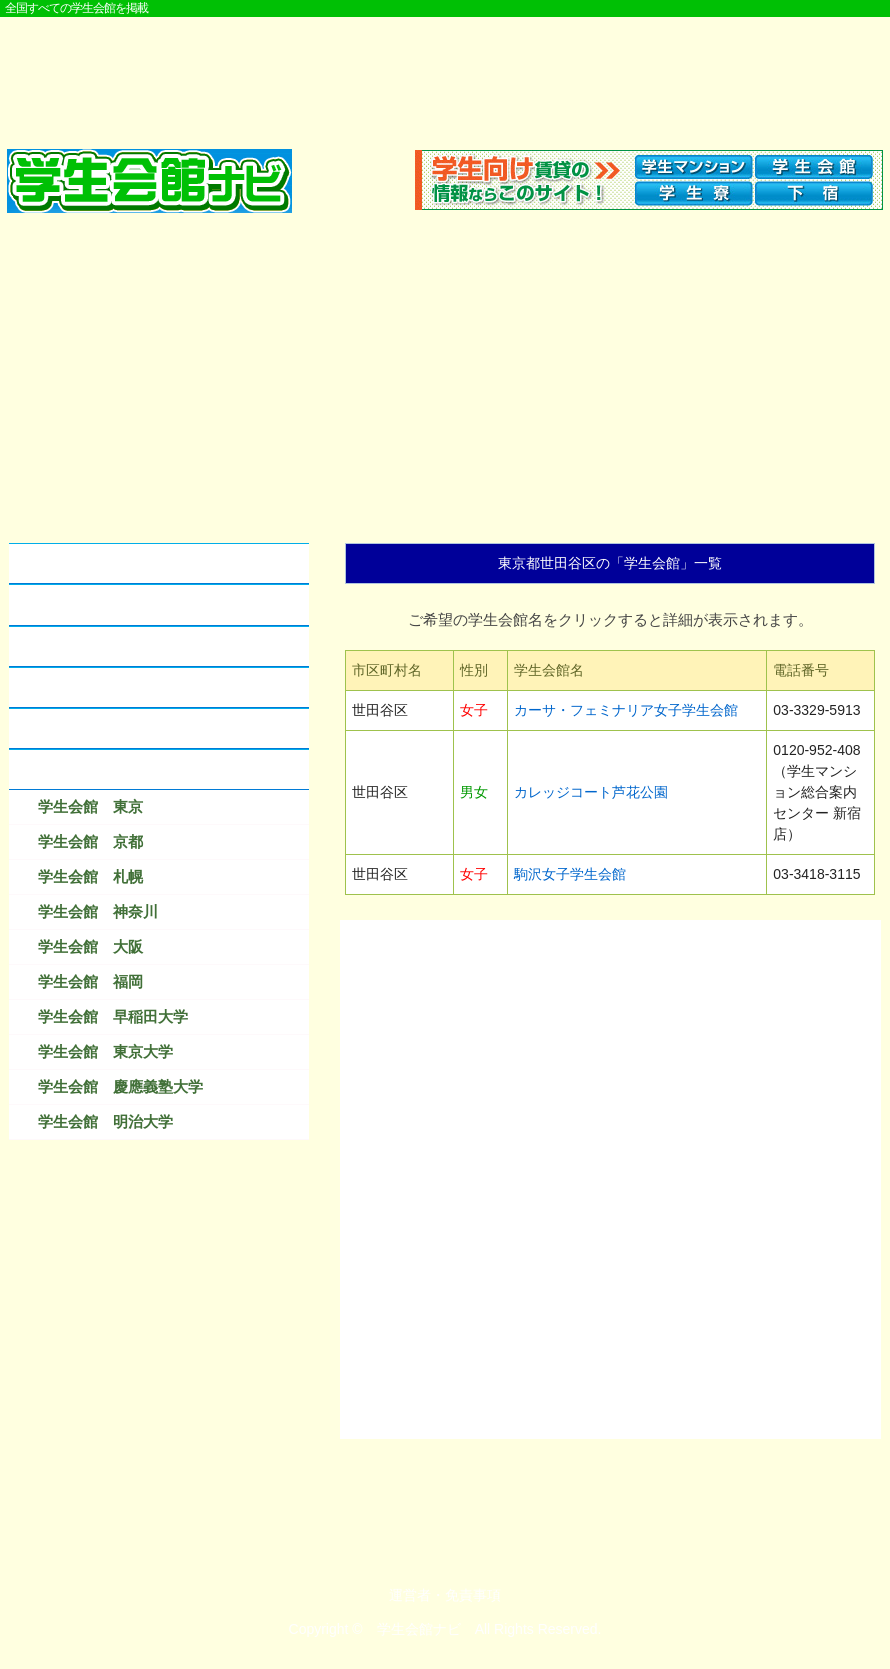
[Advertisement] (445, 72)
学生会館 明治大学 (105, 1121)
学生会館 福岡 (90, 981)
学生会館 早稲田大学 (113, 1016)
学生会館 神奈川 (98, 911)
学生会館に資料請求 (86, 687)
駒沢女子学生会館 (570, 874)
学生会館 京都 (90, 841)
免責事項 (473, 1595)
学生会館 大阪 (90, 946)
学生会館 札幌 (90, 876)
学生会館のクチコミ (86, 646)
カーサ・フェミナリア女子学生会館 (626, 710)
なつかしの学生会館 (86, 728)
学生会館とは (64, 563)
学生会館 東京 (90, 806)
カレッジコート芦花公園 (591, 792)
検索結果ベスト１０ (86, 769)
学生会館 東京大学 (105, 1051)
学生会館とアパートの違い (109, 604)
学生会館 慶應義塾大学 (120, 1086)
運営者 (410, 1595)
